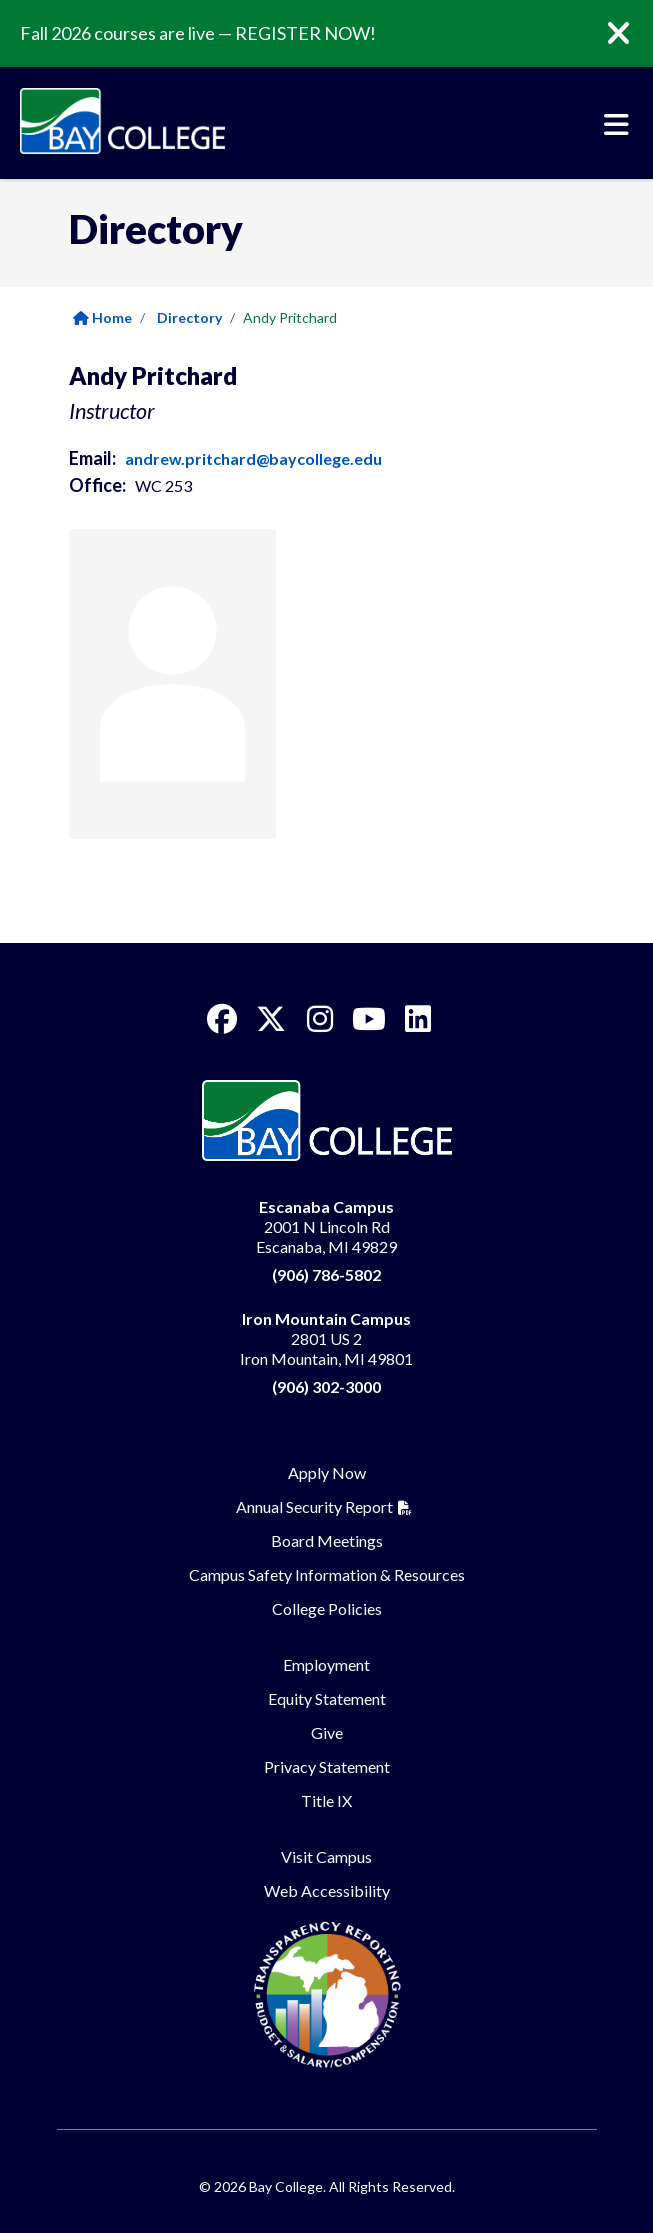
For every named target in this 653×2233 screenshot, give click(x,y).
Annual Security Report (314, 1506)
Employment (326, 1664)
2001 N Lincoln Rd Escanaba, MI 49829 (326, 1226)
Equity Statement (327, 1698)
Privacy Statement (327, 1766)
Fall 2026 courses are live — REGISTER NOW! (198, 33)
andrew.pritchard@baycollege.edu (253, 458)
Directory (189, 317)
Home (102, 317)
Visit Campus (326, 1856)
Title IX (326, 1800)
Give (327, 1732)
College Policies (327, 1608)
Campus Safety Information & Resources (327, 1574)
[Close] (633, 34)
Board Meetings (327, 1540)
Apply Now (327, 1472)
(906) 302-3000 (326, 1386)
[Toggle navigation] (616, 125)
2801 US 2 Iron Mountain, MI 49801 (326, 1338)
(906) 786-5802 (326, 1274)
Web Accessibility (327, 1890)
